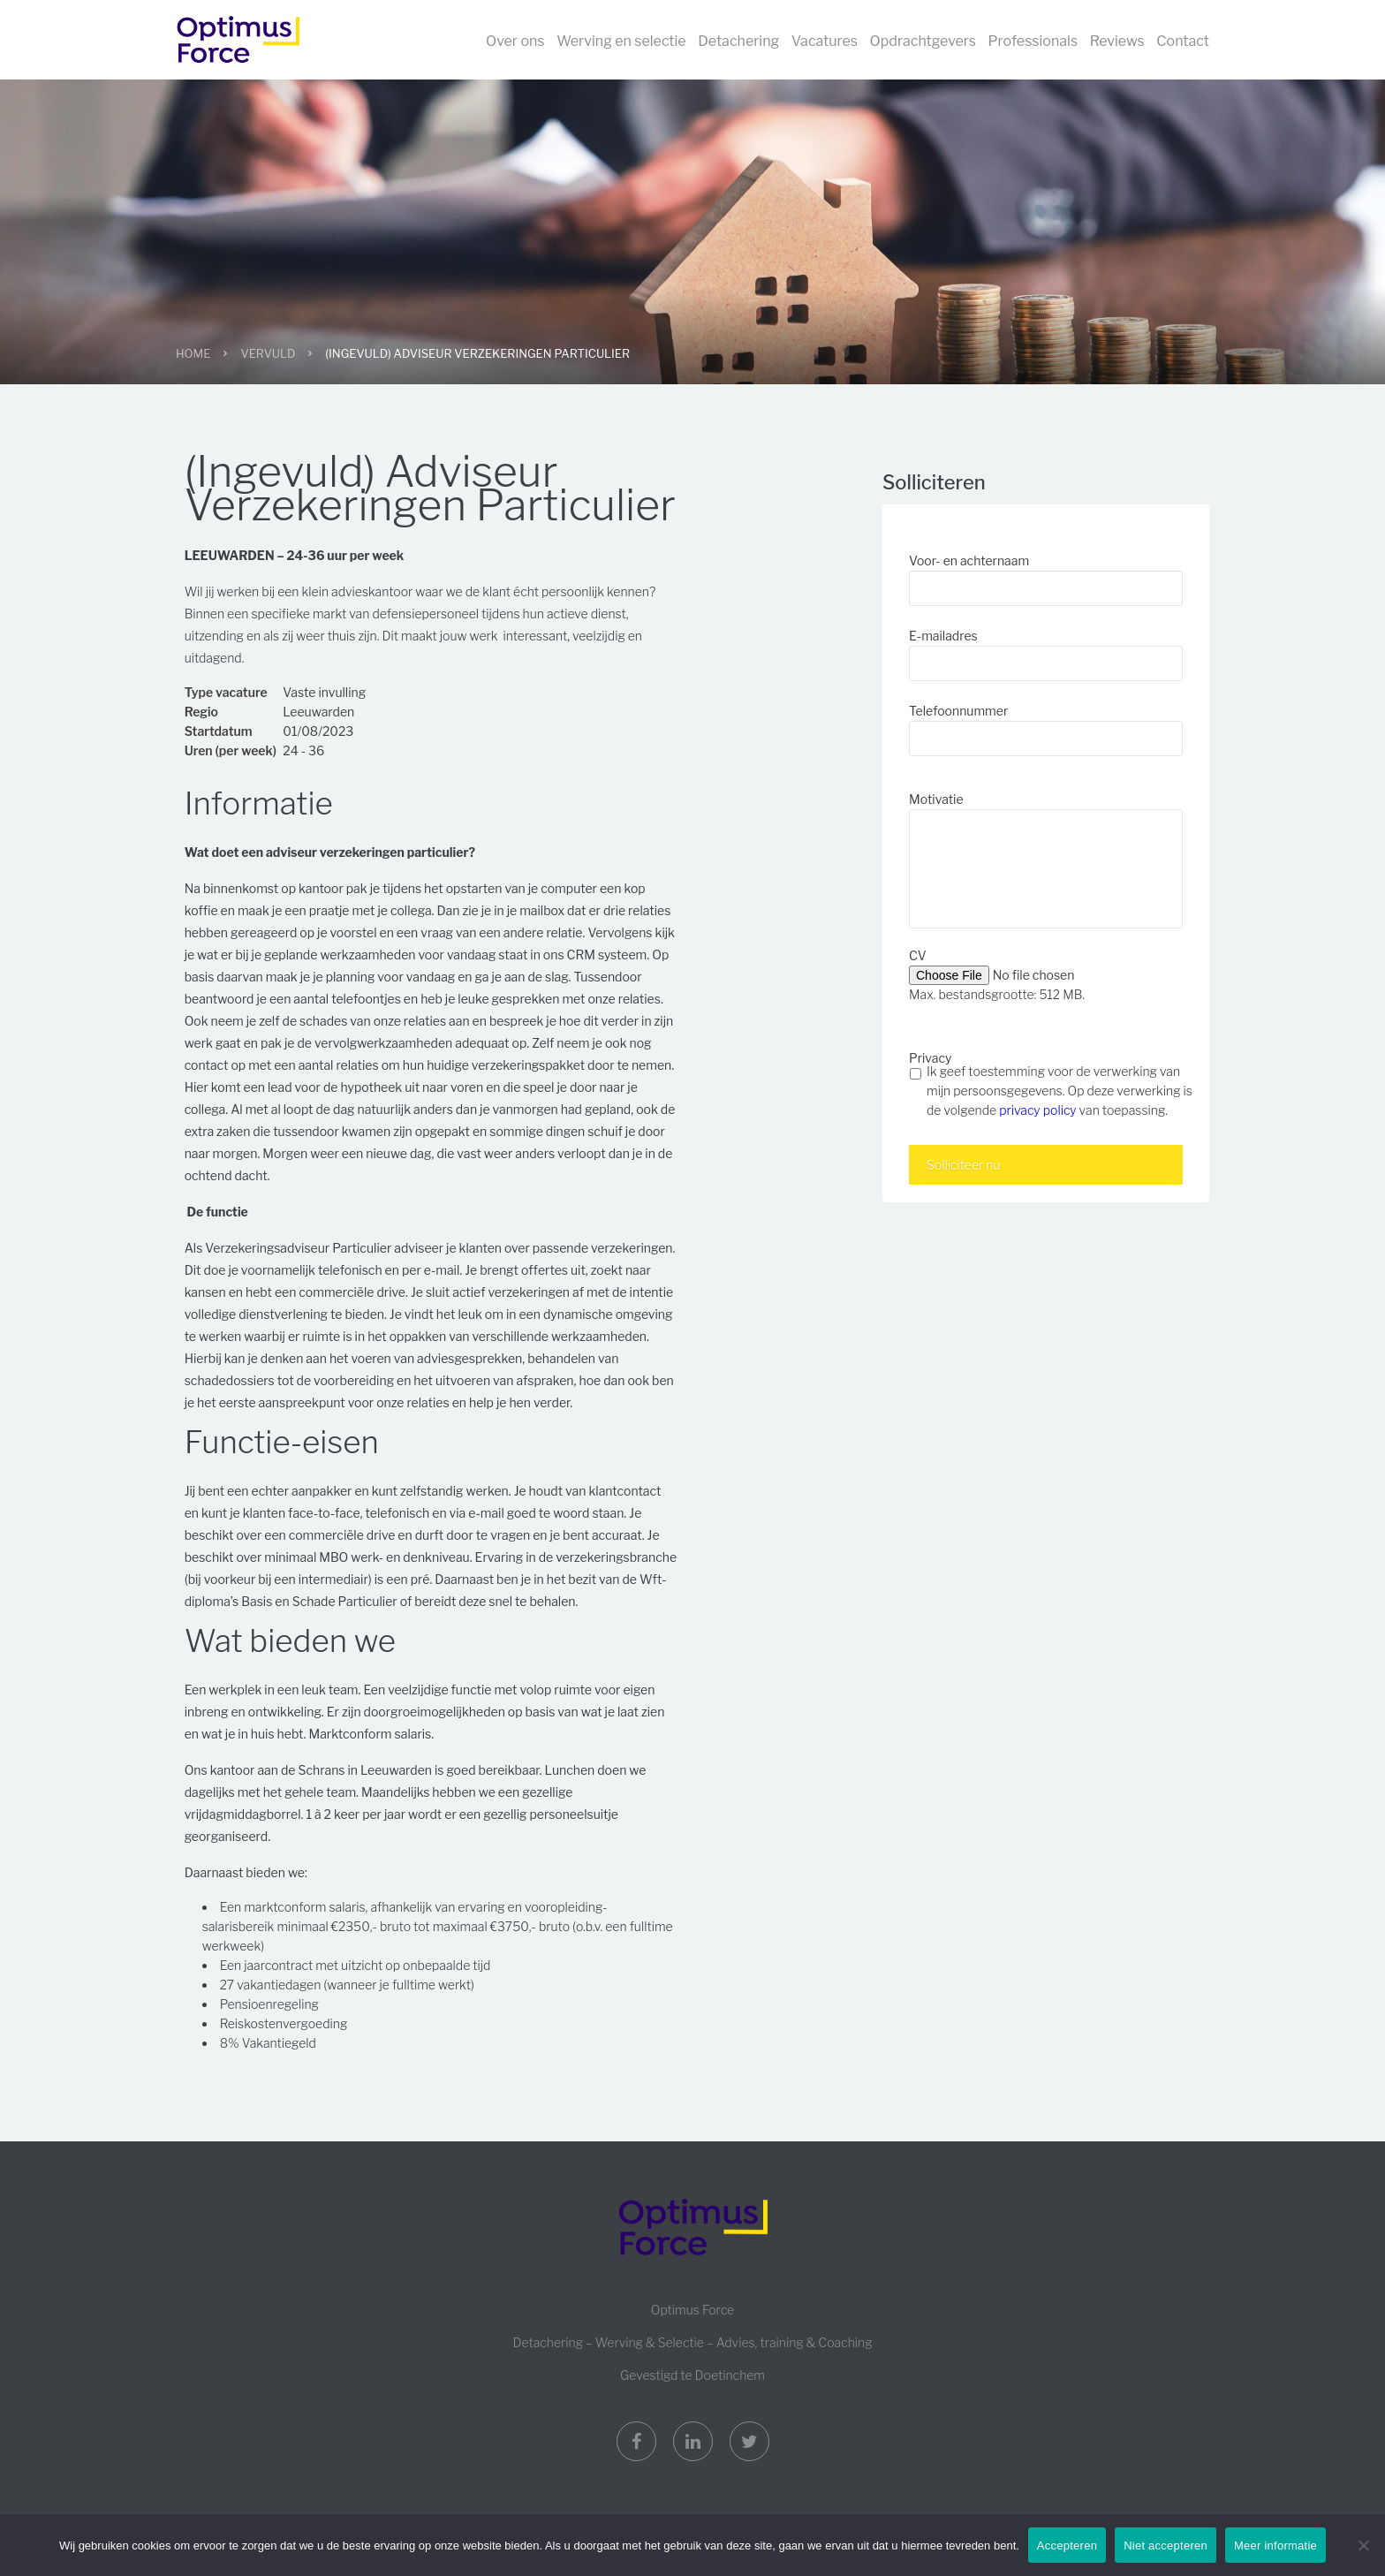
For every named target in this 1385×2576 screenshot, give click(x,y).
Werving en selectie (621, 41)
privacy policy (1037, 1110)
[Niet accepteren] (1363, 2545)
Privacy (930, 1057)
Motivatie (936, 799)
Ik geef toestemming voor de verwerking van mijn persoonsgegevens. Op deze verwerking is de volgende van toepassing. (1059, 1091)
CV (918, 955)
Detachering (738, 41)
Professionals (1033, 41)
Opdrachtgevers (923, 41)
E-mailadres (943, 635)
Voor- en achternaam (969, 560)
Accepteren (1067, 2545)
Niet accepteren (1165, 2545)
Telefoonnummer (958, 710)
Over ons (515, 41)
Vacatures (824, 41)
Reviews (1117, 41)
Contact (1182, 41)
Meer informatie (1275, 2545)
